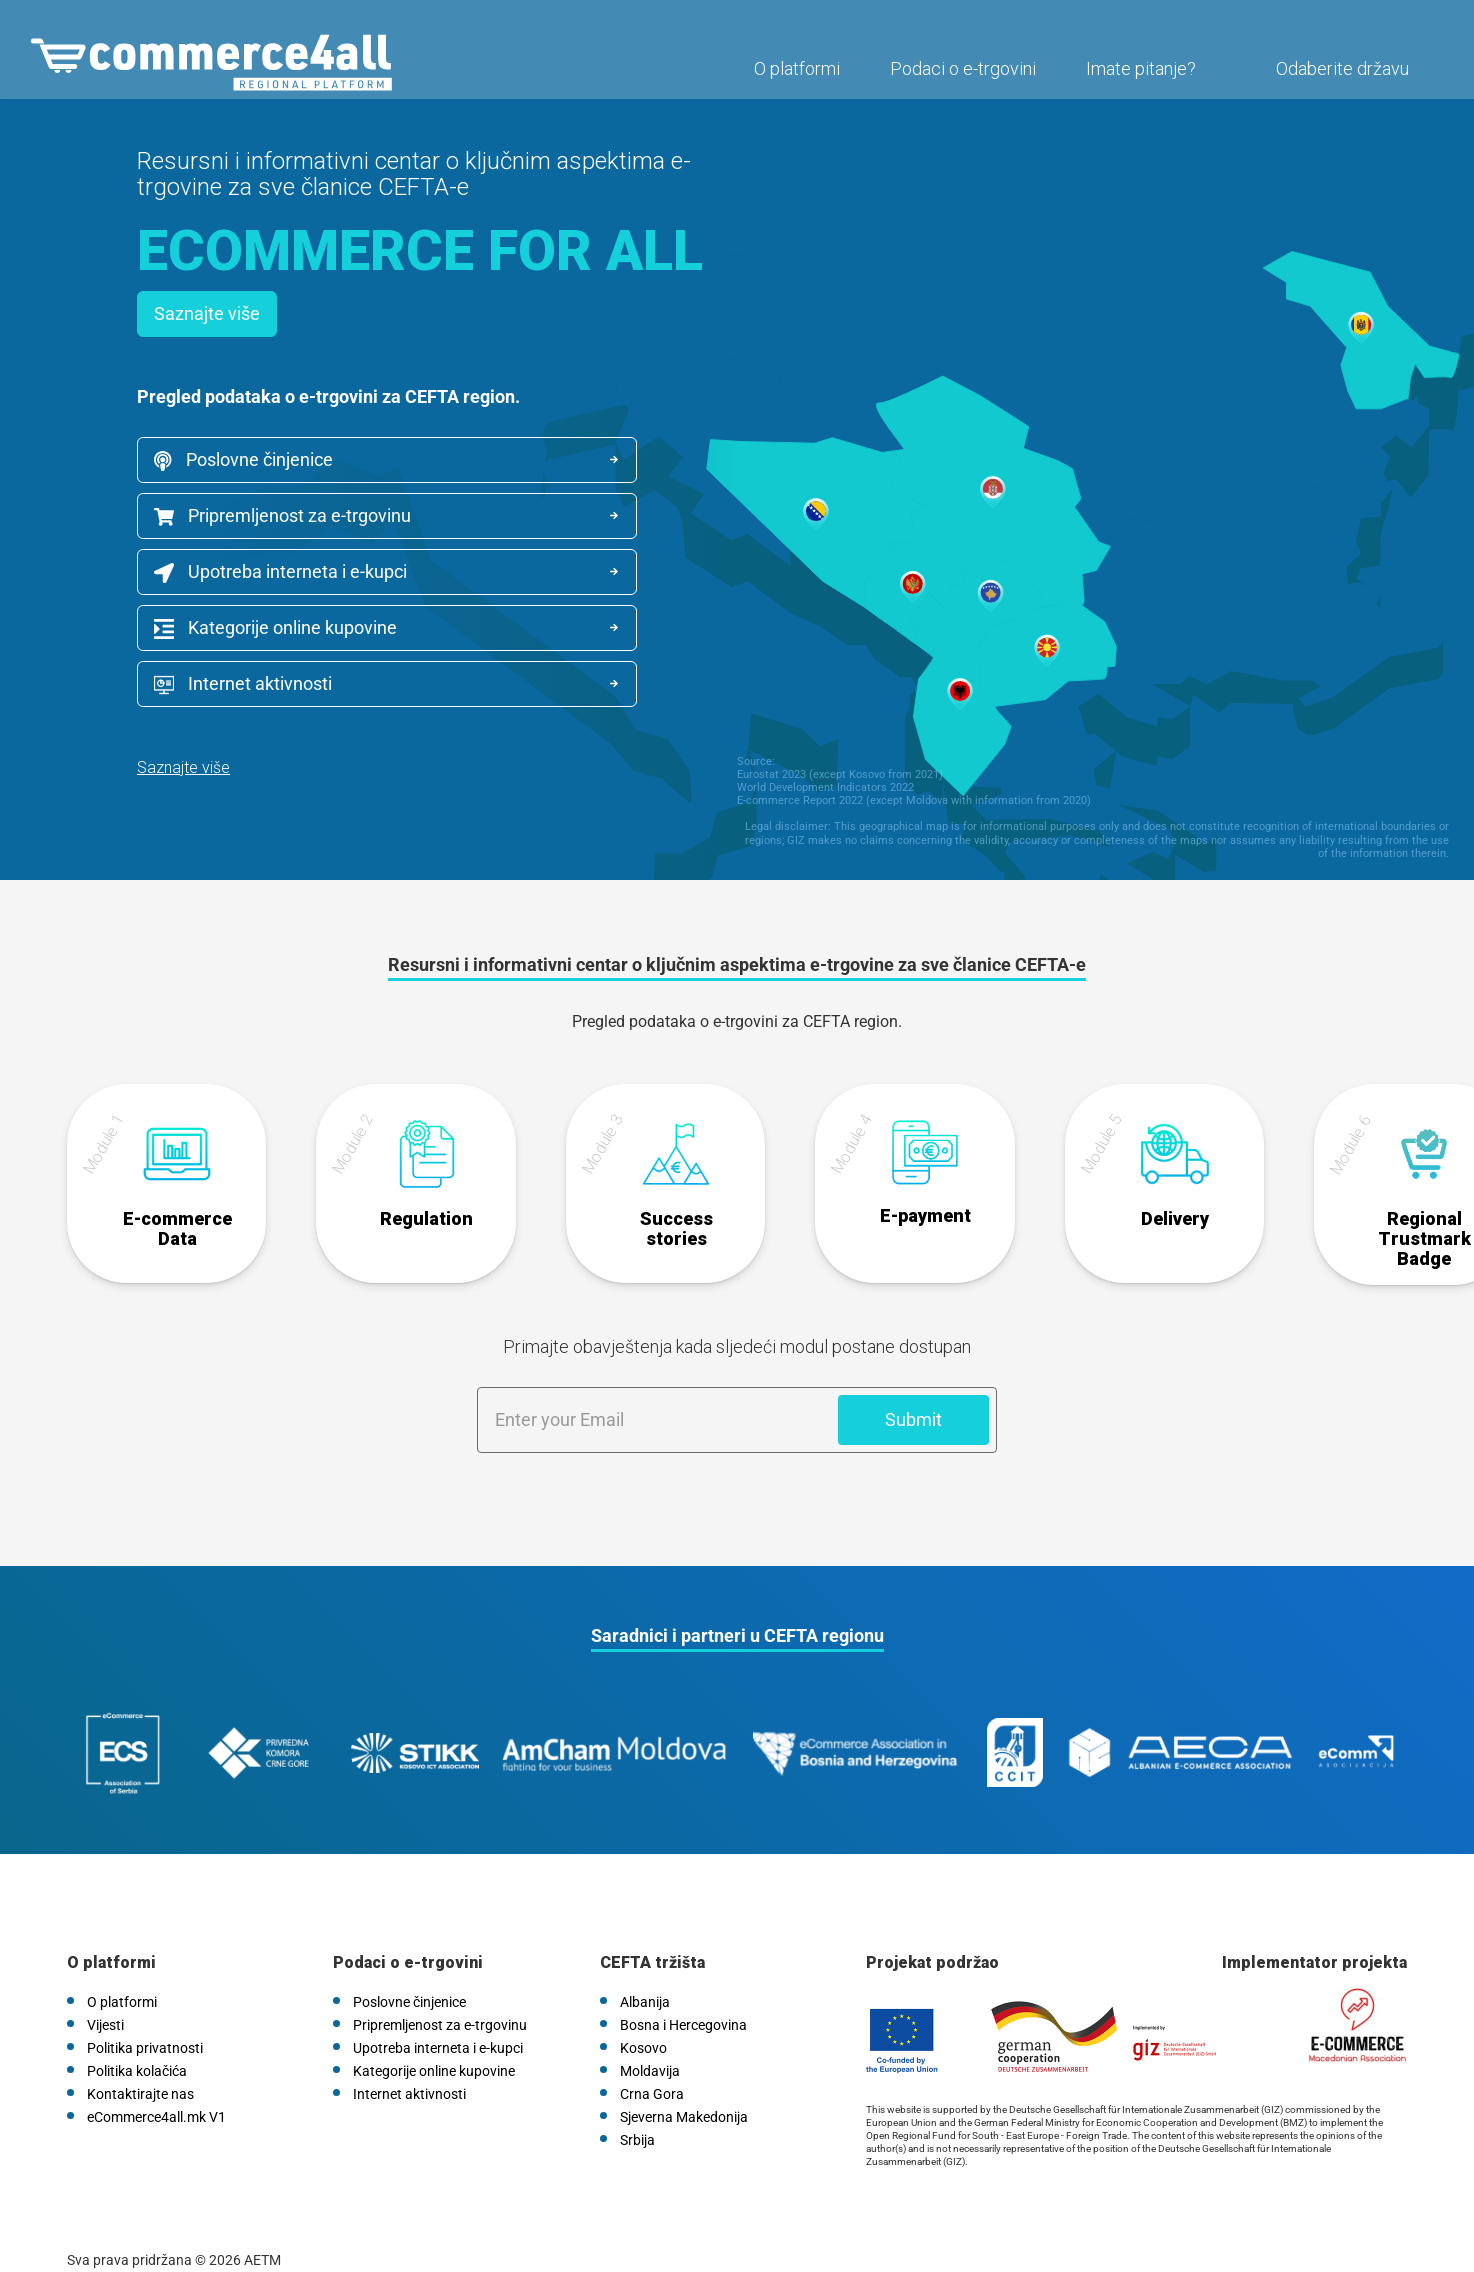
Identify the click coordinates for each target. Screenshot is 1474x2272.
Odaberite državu (1337, 76)
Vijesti (105, 1997)
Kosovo (643, 2020)
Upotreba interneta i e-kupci (280, 572)
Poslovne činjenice (243, 460)
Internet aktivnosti (243, 684)
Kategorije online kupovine (275, 628)
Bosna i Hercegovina (683, 1997)
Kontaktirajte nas (140, 2066)
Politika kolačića (137, 2043)
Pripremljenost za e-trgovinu (282, 515)
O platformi (792, 76)
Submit (913, 1411)
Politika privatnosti (145, 2020)
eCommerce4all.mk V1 (156, 2089)
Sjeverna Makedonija (684, 2089)
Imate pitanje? (1136, 76)
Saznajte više (207, 313)
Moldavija (650, 2043)
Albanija (645, 1974)
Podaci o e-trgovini (958, 76)
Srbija (637, 2112)
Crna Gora (652, 2066)
